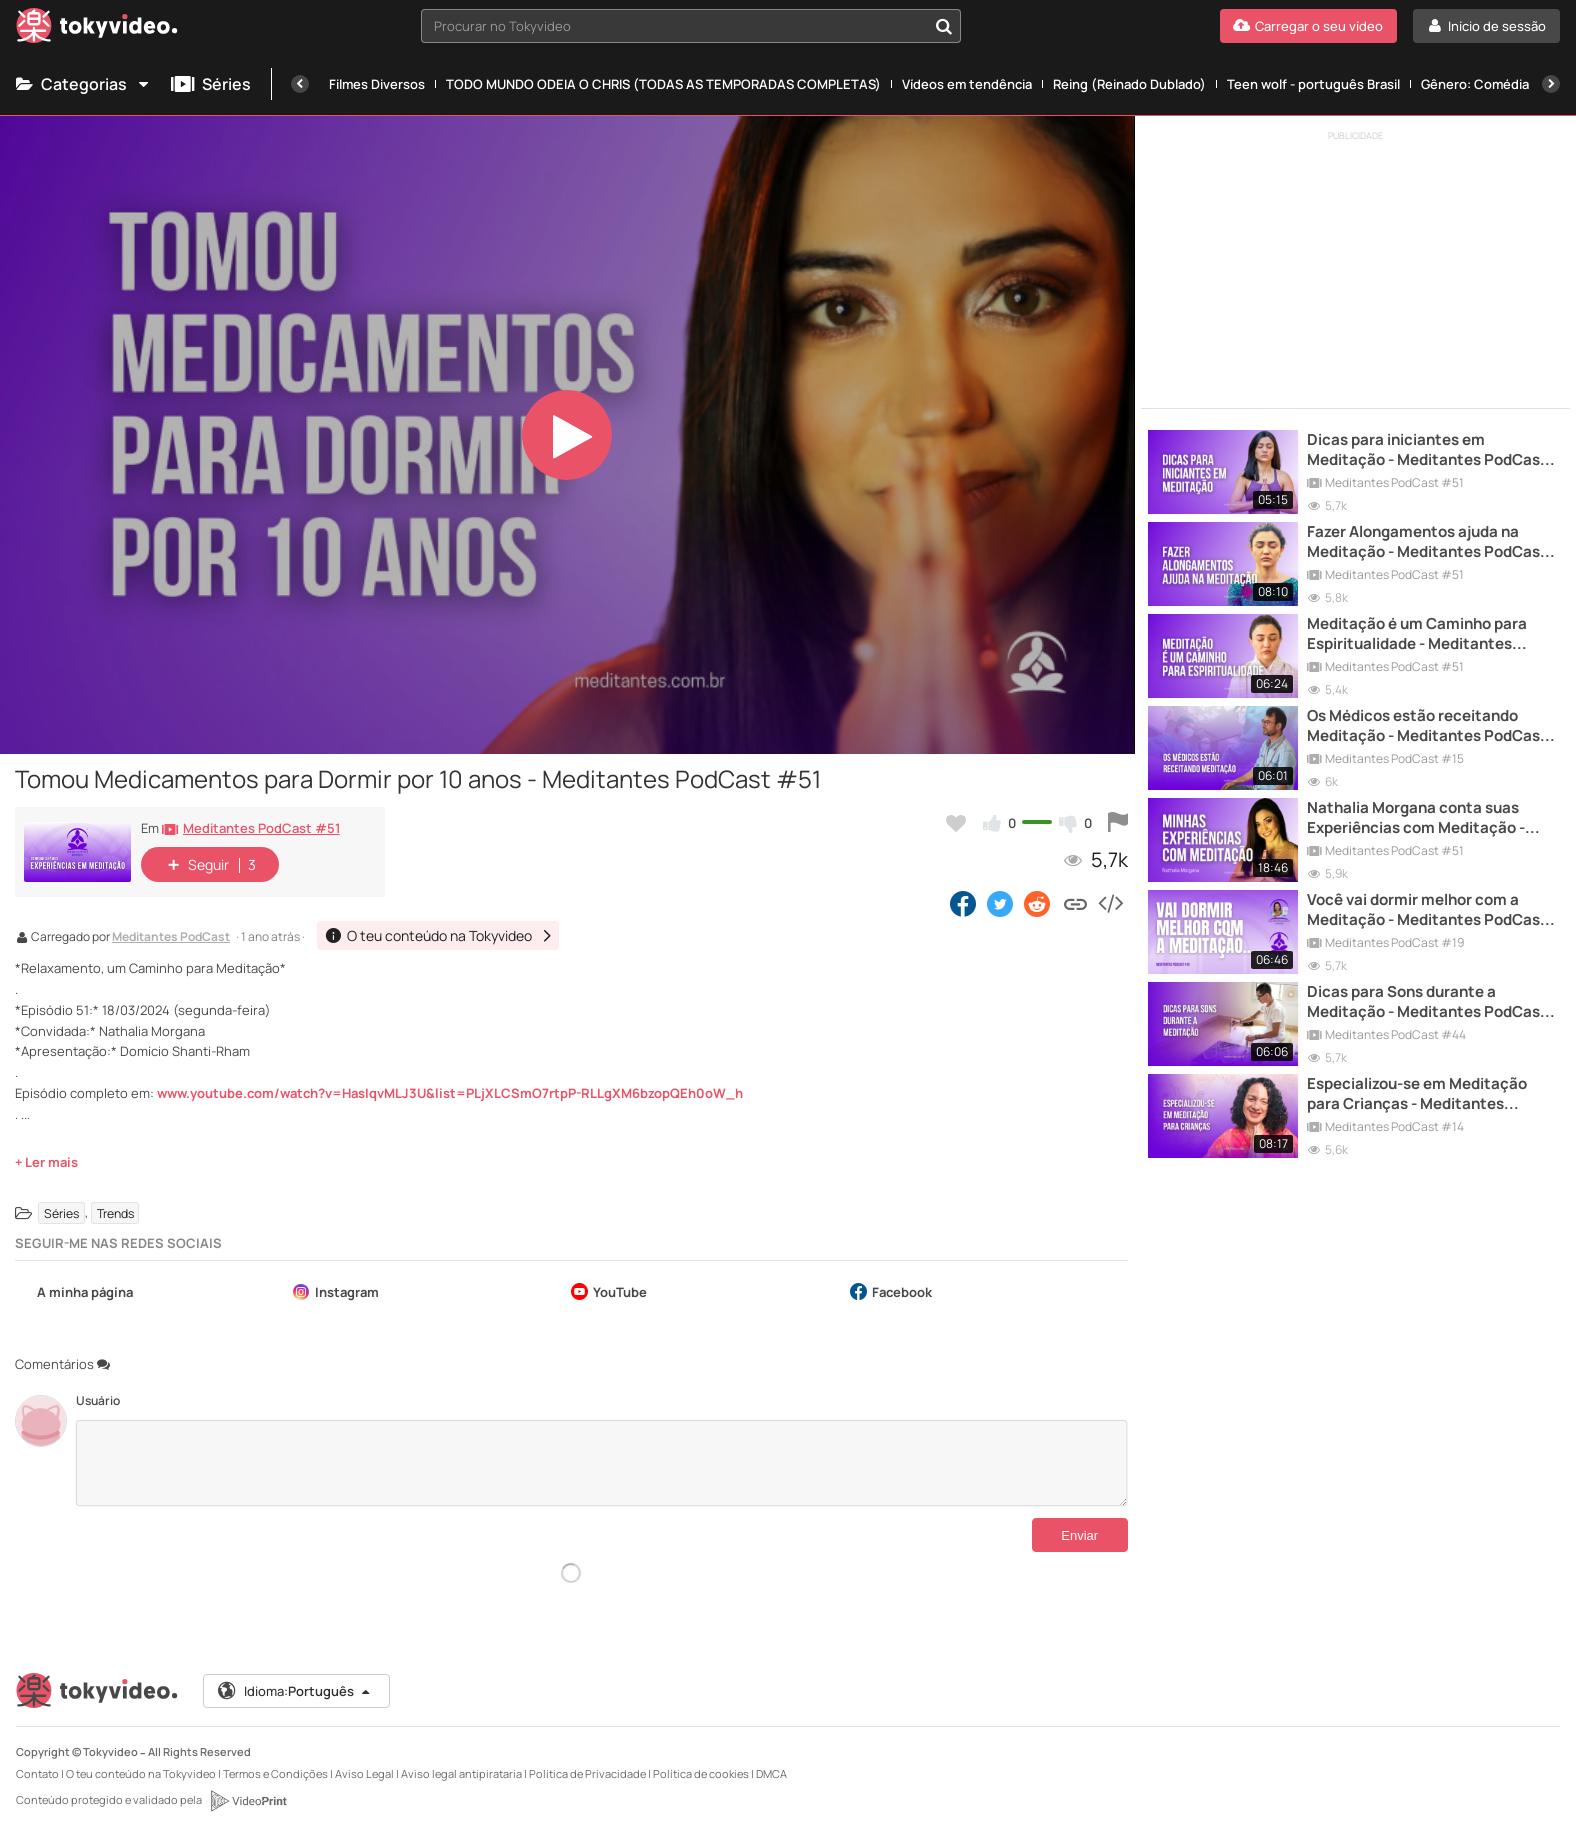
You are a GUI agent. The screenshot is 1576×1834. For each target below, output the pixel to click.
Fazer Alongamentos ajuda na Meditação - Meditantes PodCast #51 (1427, 542)
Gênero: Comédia (1475, 84)
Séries (211, 84)
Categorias (83, 84)
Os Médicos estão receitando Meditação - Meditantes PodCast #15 (1427, 726)
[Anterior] (300, 84)
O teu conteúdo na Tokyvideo (141, 1773)
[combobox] (691, 26)
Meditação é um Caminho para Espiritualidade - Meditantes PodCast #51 (1417, 634)
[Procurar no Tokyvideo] (944, 26)
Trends (115, 1212)
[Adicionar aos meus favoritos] (956, 823)
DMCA (771, 1773)
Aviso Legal (364, 1773)
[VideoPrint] (248, 1801)
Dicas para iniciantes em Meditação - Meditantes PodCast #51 (1427, 450)
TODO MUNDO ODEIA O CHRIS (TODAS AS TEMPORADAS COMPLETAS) (663, 84)
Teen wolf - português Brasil (1313, 84)
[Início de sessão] (1486, 26)
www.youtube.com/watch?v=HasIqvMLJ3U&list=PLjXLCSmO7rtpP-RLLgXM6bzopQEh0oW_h (450, 1093)
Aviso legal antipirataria (461, 1773)
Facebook (891, 1293)
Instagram (336, 1293)
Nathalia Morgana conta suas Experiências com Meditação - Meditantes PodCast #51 (1416, 818)
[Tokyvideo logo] (97, 29)
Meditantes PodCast (171, 938)
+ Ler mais (46, 1162)
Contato (38, 1773)
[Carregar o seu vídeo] (1308, 26)
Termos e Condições (275, 1773)
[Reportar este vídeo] (1118, 823)
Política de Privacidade (587, 1773)
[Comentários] (601, 1463)
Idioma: (295, 1691)
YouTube (609, 1293)
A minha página (74, 1293)
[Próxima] (1551, 84)
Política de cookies (701, 1773)
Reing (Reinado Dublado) (1129, 84)
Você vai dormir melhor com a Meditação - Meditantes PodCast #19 (1427, 910)
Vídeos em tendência (967, 84)
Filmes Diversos (377, 84)
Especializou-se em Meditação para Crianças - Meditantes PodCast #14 (1417, 1094)
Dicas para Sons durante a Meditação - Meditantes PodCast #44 (1427, 1002)
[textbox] (674, 26)
